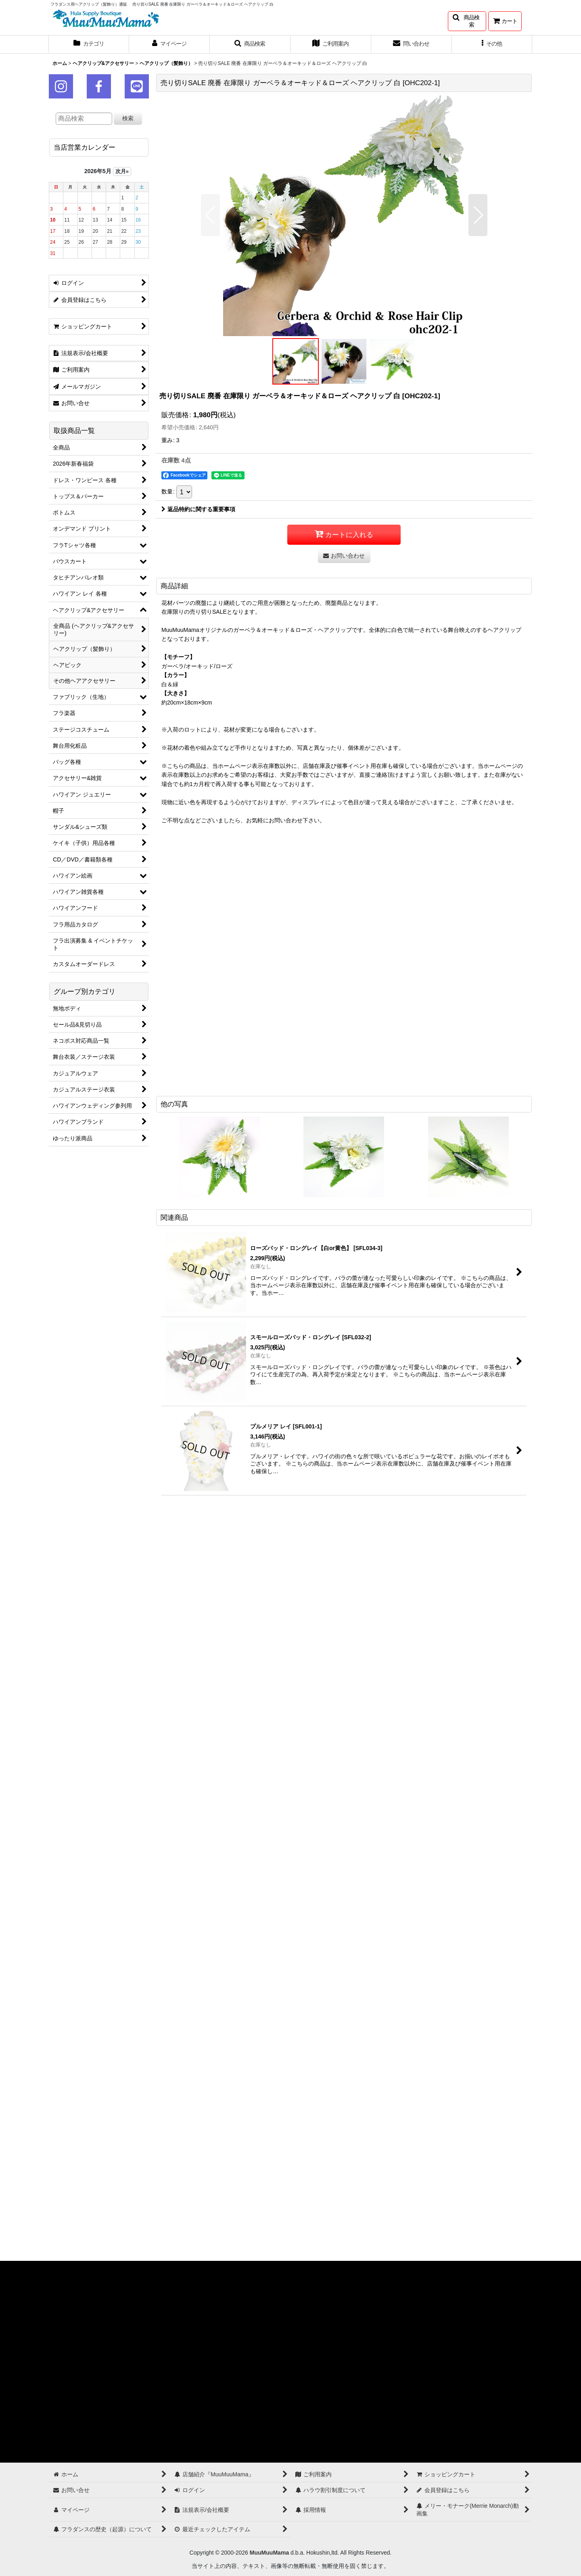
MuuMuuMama (269, 2552)
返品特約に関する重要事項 (198, 509)
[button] (467, 21)
